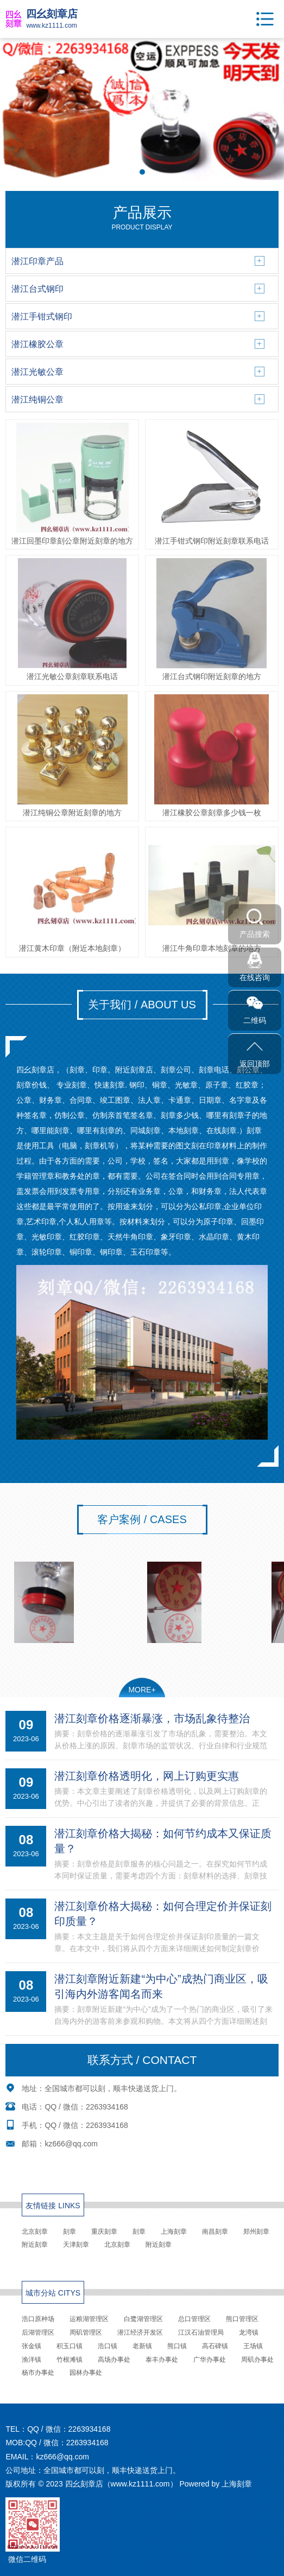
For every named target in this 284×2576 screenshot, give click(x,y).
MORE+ (141, 1689)
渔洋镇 (31, 2359)
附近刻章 (35, 2244)
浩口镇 (107, 2346)
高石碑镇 (215, 2346)
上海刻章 (174, 2231)
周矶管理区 (86, 2332)
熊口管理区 (242, 2319)
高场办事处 (114, 2359)
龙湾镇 (248, 2332)
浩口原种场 (38, 2319)
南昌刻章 (215, 2231)
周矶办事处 (257, 2359)
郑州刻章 (256, 2231)
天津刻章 (76, 2244)
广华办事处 (209, 2359)
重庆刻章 (104, 2231)
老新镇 (142, 2346)
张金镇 (31, 2346)
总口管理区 (194, 2319)
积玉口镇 (69, 2346)
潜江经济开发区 (140, 2332)
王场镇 (253, 2346)
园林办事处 (86, 2372)
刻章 (69, 2231)
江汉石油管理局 (201, 2332)
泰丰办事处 (162, 2359)
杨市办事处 (38, 2372)
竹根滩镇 (69, 2359)
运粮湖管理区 (89, 2319)
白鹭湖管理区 (143, 2319)
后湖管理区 (38, 2332)
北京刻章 (35, 2231)
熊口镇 (177, 2346)
